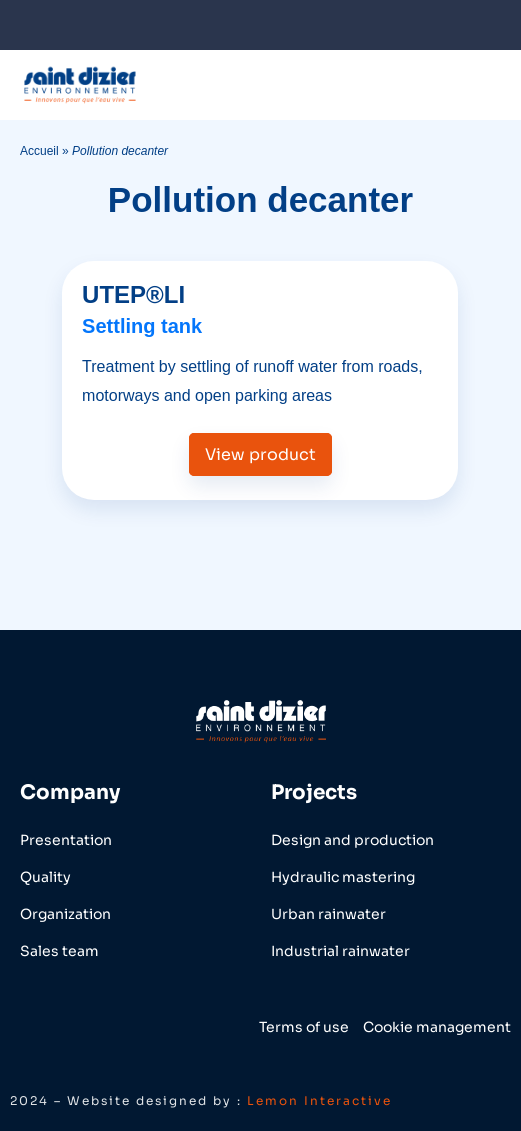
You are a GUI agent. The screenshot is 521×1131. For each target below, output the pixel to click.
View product (260, 454)
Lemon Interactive (319, 1100)
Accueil (39, 151)
